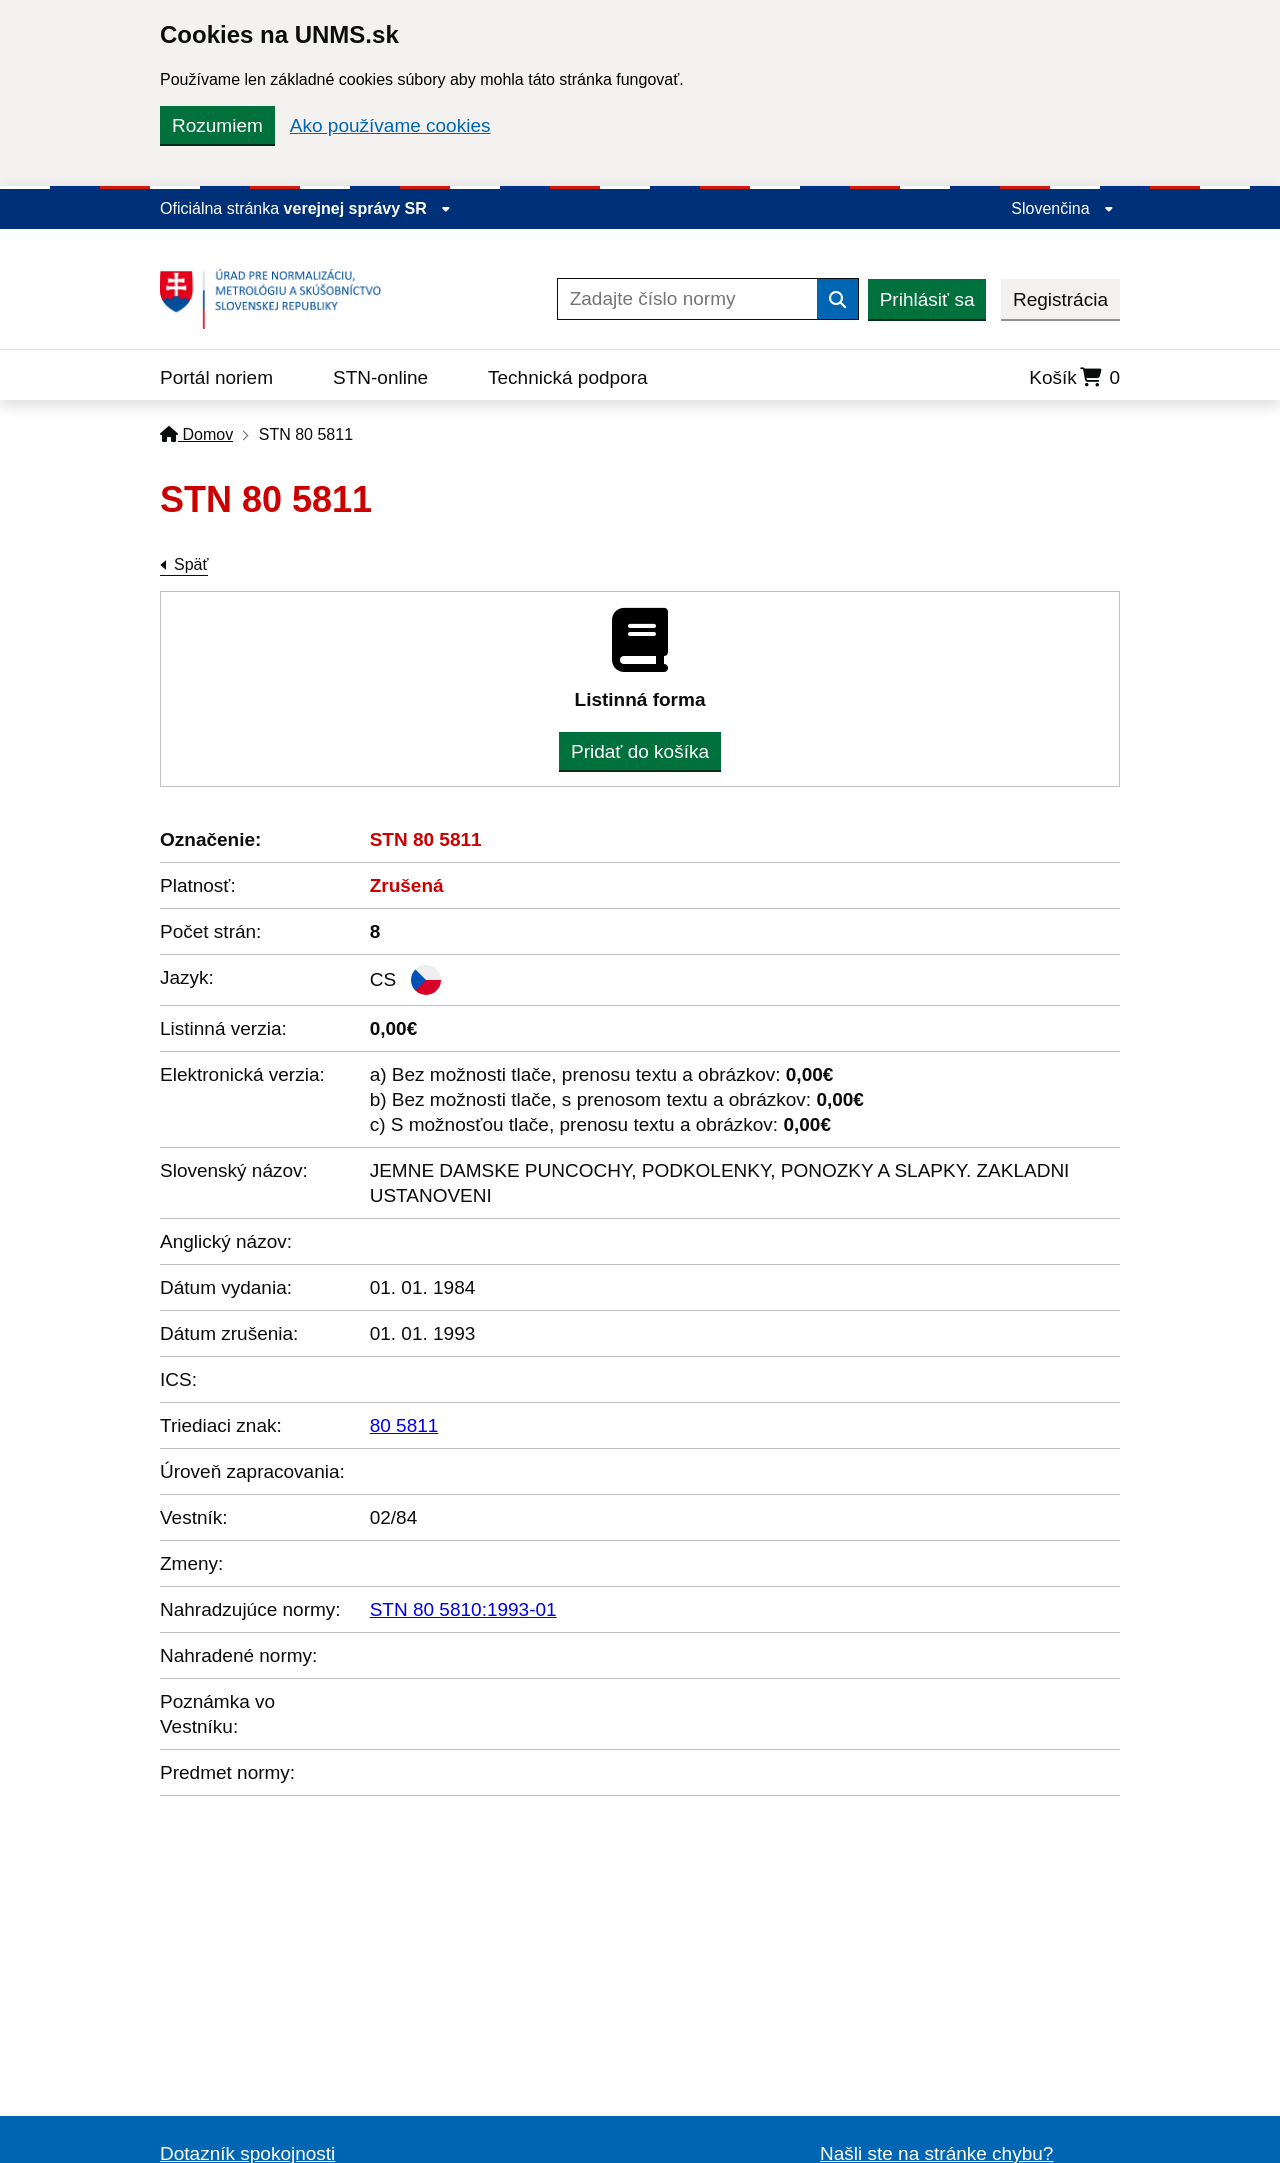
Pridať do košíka (640, 751)
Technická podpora (568, 377)
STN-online (380, 377)
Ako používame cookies (390, 125)
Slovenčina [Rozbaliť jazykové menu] (1062, 208)
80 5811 (404, 1425)
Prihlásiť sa (927, 299)
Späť (191, 564)
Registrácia (1060, 299)
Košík (1074, 377)
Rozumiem (217, 125)
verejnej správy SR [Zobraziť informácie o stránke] (368, 208)
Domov (196, 434)
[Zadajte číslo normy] (687, 299)
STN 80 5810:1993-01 (463, 1609)
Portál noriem (216, 377)
